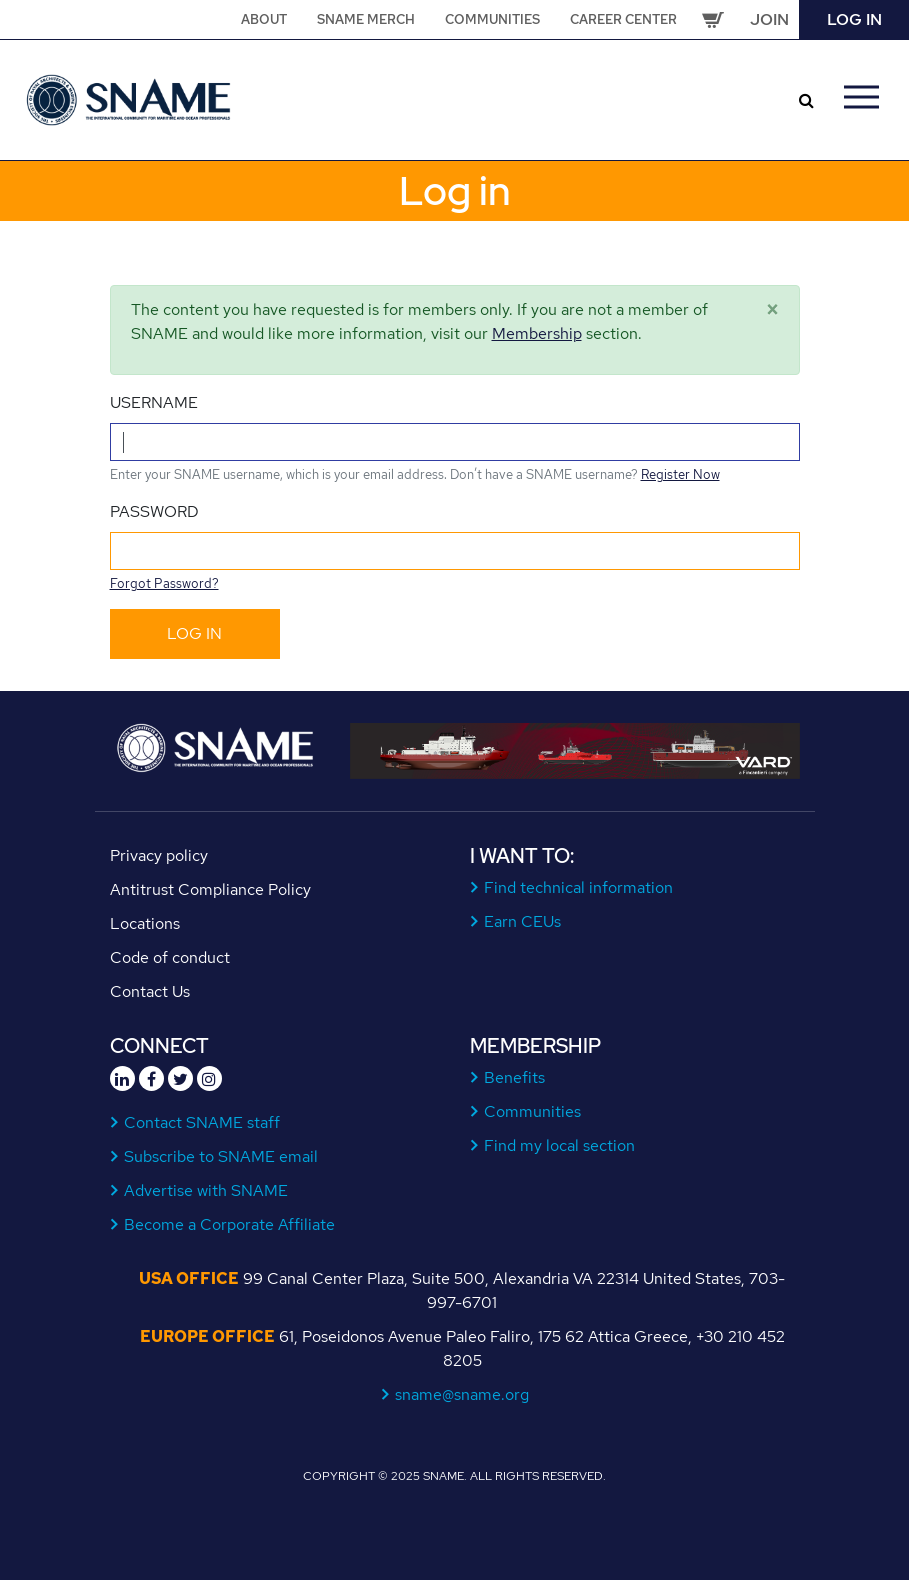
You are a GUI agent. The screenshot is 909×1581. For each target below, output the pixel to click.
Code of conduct (170, 957)
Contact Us (150, 991)
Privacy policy (159, 855)
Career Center (623, 19)
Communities (492, 19)
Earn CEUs (523, 921)
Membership (537, 333)
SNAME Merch (366, 19)
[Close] (772, 310)
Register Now (680, 474)
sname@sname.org (462, 1394)
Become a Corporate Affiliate (230, 1224)
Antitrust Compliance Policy (210, 889)
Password (154, 511)
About (264, 19)
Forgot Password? (164, 583)
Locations (145, 923)
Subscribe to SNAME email (221, 1156)
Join (769, 19)
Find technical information (579, 887)
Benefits (515, 1077)
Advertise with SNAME (206, 1190)
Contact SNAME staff (202, 1122)
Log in (854, 19)
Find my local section (560, 1145)
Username (154, 402)
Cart (713, 20)
